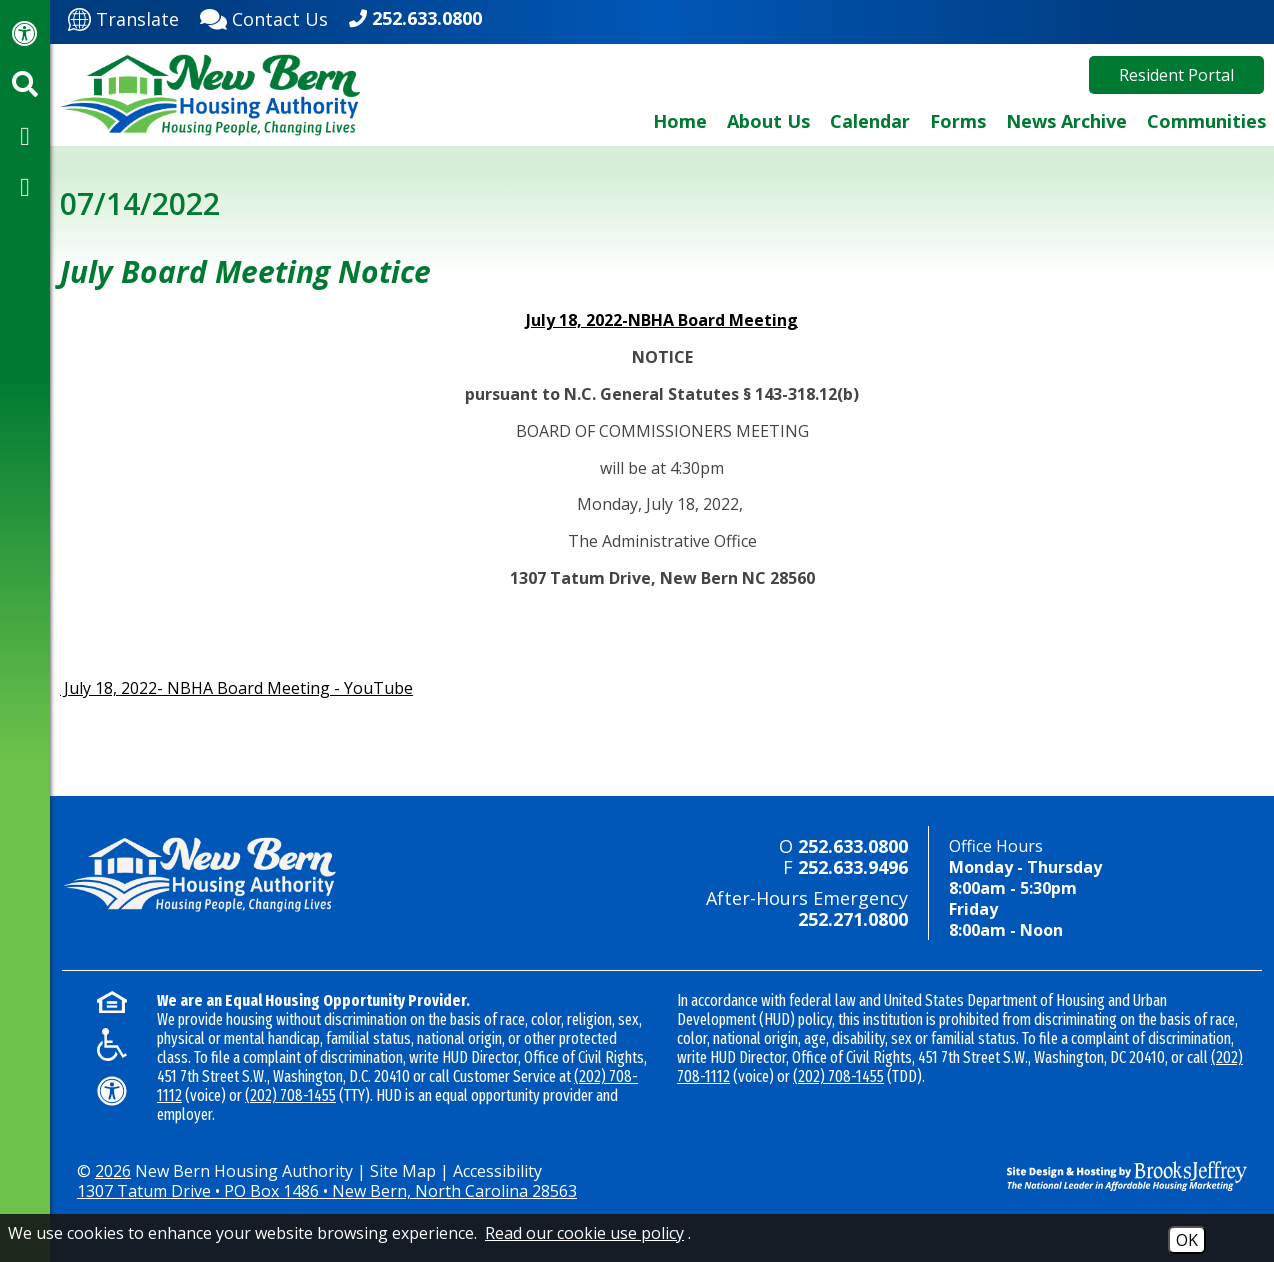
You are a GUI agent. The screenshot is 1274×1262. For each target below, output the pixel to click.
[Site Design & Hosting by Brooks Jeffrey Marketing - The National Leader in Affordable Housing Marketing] (1112, 1176)
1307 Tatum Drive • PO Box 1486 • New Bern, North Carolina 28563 (327, 1191)
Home (680, 121)
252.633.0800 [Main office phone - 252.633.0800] (427, 18)
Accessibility (497, 1171)
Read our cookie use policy (584, 1233)
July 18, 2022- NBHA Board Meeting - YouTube (236, 688)
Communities (1206, 121)
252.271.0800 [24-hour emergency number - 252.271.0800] (853, 919)
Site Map (403, 1171)
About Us (768, 121)
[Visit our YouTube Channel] (25, 186)
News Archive (1066, 121)
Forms (958, 121)
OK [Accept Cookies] (1187, 1240)
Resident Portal (1176, 75)
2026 (113, 1171)
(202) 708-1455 (290, 1095)
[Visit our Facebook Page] (25, 135)
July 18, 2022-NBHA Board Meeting (662, 320)
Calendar (870, 121)
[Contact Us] (264, 17)
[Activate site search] (25, 84)
